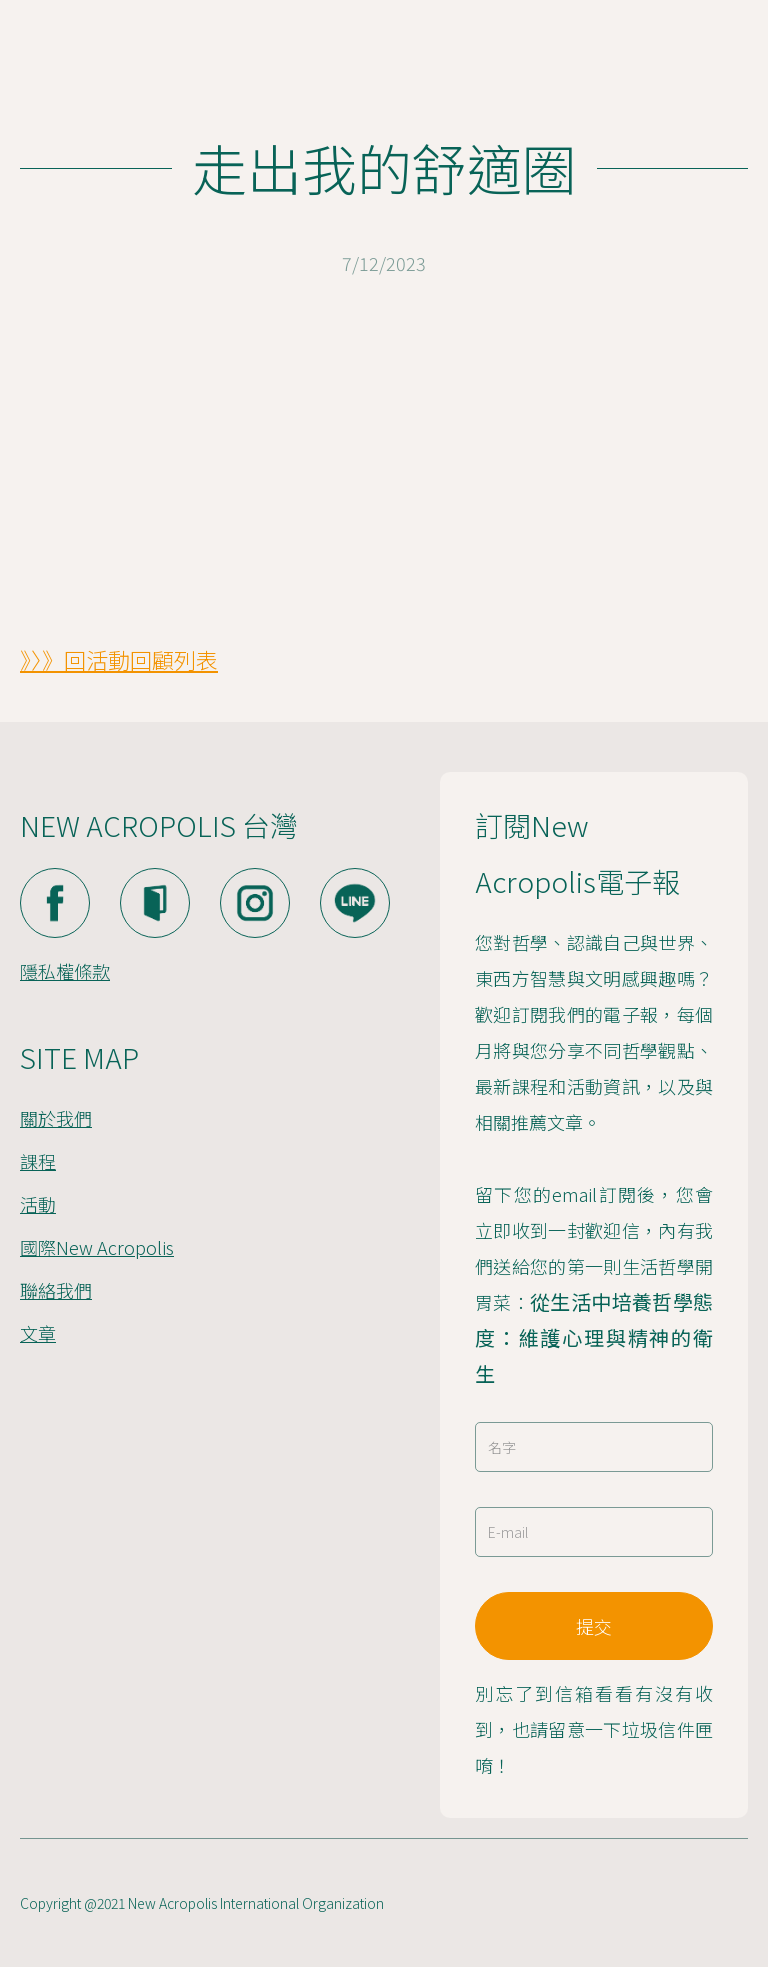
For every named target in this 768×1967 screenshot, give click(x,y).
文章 (38, 1333)
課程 (38, 1161)
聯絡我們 (56, 1290)
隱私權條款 (65, 971)
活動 (38, 1204)
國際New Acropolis (97, 1247)
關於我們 (56, 1118)
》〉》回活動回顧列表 (119, 659)
